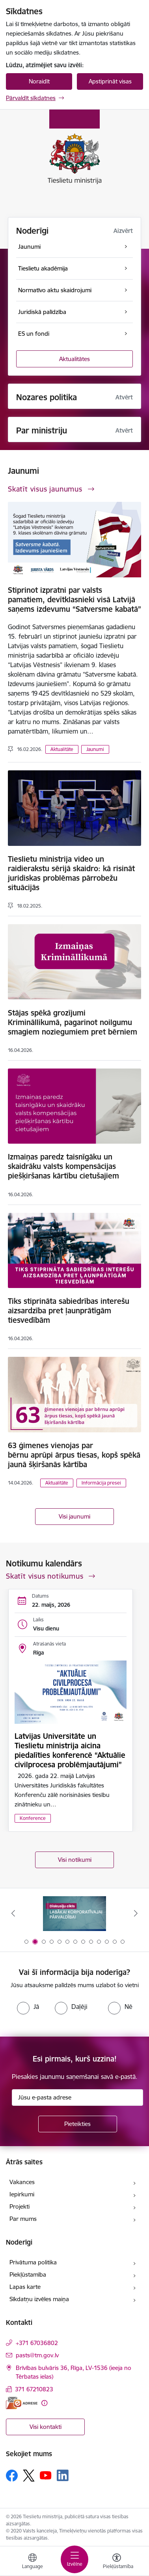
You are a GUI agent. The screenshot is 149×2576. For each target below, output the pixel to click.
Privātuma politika (33, 2262)
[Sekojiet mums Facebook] (12, 2475)
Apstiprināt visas (110, 81)
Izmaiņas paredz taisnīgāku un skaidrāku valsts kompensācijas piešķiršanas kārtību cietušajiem (63, 1166)
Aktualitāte (61, 749)
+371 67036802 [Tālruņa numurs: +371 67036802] (37, 2343)
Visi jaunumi (74, 1516)
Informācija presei (101, 1483)
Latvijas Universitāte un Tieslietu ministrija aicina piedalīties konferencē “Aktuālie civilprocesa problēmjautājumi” (70, 1750)
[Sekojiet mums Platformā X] (29, 2475)
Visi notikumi (74, 1859)
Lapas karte (25, 2286)
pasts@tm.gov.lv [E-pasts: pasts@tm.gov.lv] (37, 2355)
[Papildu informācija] (44, 2403)
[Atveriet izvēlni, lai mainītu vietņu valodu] (32, 2562)
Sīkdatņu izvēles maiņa (39, 2299)
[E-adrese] (21, 2403)
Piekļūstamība (27, 2274)
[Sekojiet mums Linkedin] (63, 2475)
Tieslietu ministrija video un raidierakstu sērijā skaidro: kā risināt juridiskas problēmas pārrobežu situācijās (71, 873)
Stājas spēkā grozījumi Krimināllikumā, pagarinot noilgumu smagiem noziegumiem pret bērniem (72, 1022)
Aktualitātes (74, 359)
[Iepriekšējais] (13, 1913)
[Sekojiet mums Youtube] (46, 2475)
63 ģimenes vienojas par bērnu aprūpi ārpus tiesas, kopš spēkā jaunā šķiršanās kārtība (74, 1455)
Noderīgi (32, 230)
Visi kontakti (45, 2426)
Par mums (23, 2218)
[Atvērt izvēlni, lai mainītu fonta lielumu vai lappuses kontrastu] (116, 2562)
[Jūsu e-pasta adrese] (77, 2097)
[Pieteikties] (77, 2124)
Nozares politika (46, 397)
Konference (33, 1818)
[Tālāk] (136, 1913)
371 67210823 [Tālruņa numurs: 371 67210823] (34, 2389)
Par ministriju (41, 430)
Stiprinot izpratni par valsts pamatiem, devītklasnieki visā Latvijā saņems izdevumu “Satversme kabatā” (74, 599)
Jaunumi (95, 749)
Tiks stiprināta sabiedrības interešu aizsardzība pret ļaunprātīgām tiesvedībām (68, 1310)
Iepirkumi (21, 2194)
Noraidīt (39, 81)
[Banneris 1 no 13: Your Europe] (75, 1913)
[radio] (28, 2006)
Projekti (19, 2206)
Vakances (22, 2182)
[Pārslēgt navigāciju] (74, 2559)
